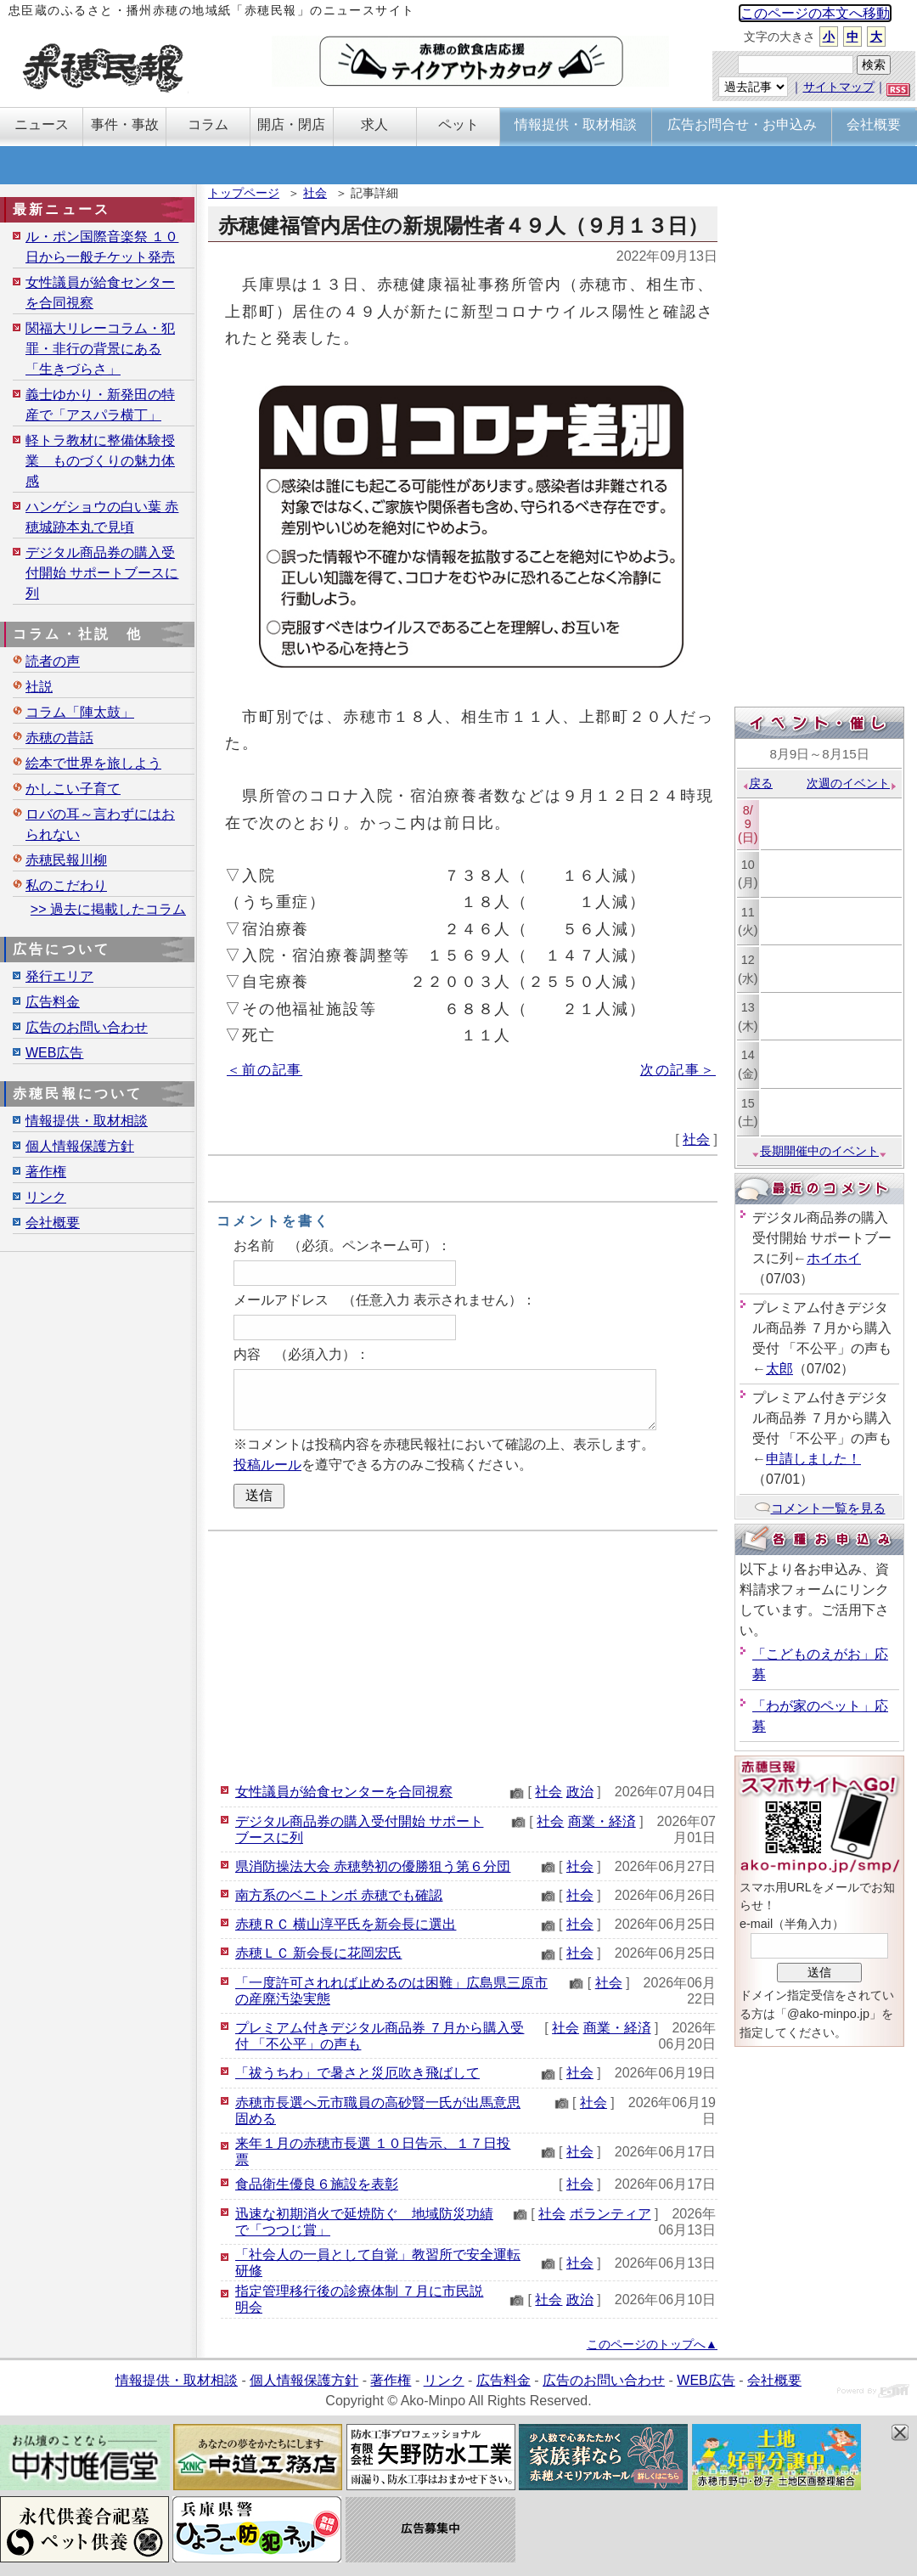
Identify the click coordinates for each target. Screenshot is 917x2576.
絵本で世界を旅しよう (93, 763)
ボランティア (610, 2214)
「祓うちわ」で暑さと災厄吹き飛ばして (357, 2073)
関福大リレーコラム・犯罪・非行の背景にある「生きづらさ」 (100, 348)
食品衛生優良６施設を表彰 (316, 2184)
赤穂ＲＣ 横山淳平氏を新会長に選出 (345, 1924)
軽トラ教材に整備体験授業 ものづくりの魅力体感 (100, 460)
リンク (45, 1197)
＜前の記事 (264, 1070)
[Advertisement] (462, 1654)
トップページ (243, 193)
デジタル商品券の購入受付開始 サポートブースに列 (101, 572)
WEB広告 (54, 1053)
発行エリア (59, 976)
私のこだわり (66, 885)
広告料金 (52, 1002)
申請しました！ (813, 1458)
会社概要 (52, 1222)
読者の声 (52, 661)
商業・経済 (602, 1821)
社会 (315, 193)
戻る (757, 783)
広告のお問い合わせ (86, 1027)
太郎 (779, 1368)
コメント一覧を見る (820, 1508)
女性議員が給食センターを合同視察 (344, 1791)
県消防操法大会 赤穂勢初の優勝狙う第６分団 (372, 1866)
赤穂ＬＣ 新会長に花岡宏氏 (318, 1953)
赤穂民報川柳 (66, 860)
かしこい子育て (73, 788)
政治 (580, 1791)
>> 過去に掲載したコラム (108, 909)
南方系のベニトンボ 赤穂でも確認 (338, 1895)
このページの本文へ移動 (815, 13)
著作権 (45, 1171)
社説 (39, 686)
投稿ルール (267, 1464)
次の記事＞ (678, 1070)
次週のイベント (852, 783)
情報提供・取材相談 (86, 1120)
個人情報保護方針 (79, 1146)
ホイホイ (834, 1258)
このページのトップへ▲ (652, 2344)
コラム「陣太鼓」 (79, 712)
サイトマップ (839, 86)
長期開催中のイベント (819, 1151)
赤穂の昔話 (59, 737)
